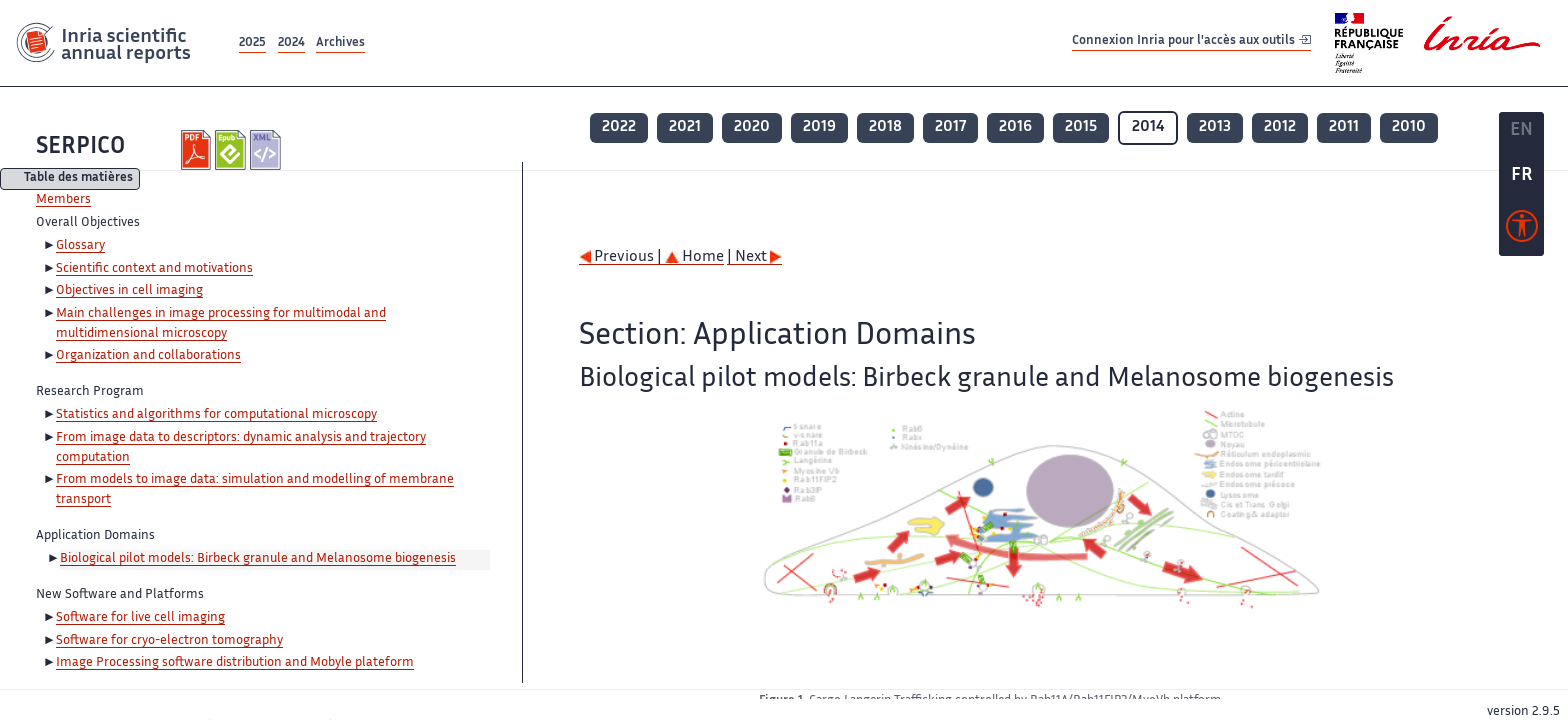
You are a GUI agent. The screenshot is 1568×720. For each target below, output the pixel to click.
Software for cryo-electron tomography (169, 641)
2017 (950, 127)
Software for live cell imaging (140, 618)
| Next (754, 257)
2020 (752, 127)
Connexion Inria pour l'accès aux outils (1191, 42)
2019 (819, 127)
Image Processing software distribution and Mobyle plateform (235, 663)
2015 (1081, 127)
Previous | (622, 257)
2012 (1280, 127)
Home (694, 257)
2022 (619, 127)
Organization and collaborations (148, 356)
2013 (1215, 127)
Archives (340, 43)
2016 (1015, 127)
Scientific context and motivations (154, 269)
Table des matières (78, 179)
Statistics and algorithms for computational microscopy (216, 415)
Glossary (80, 246)
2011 (1344, 127)
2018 (885, 127)
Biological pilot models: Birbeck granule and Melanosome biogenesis (258, 559)
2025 (252, 43)
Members (63, 200)
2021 (685, 127)
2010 (1409, 127)
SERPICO (80, 147)
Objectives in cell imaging (129, 291)
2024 (291, 43)
